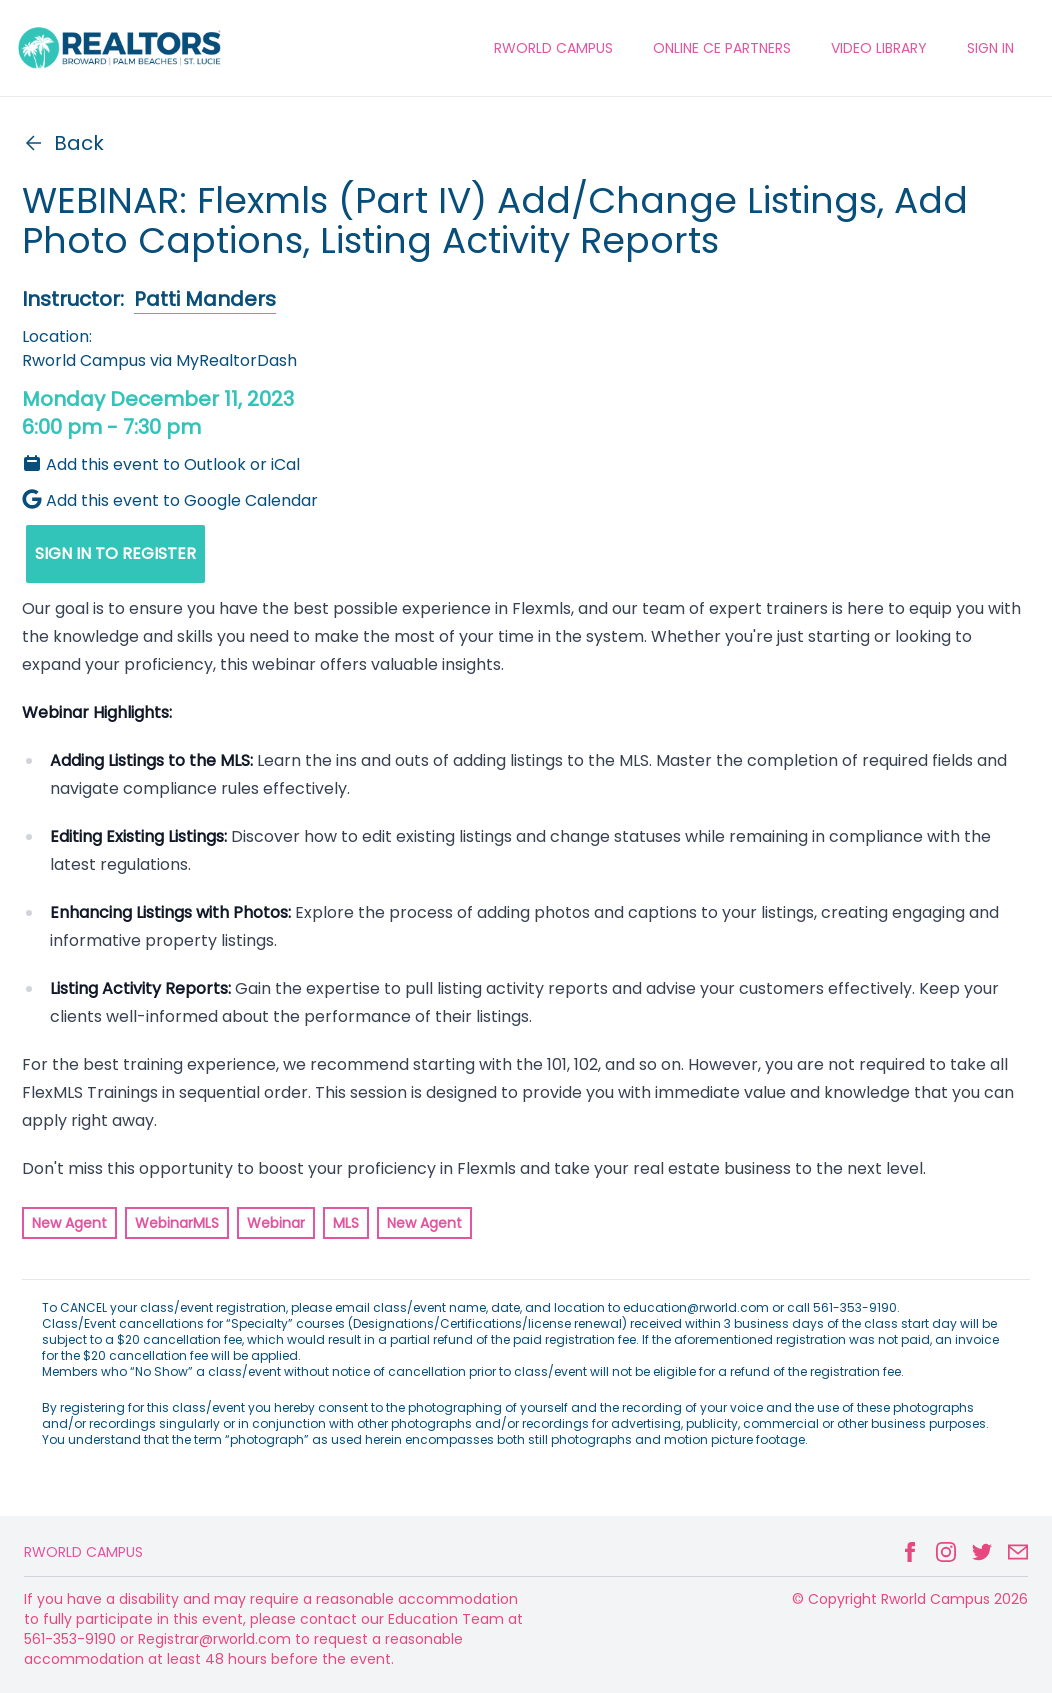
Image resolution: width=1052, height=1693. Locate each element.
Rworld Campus (83, 1552)
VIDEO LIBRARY (879, 48)
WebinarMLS (177, 1223)
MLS (346, 1223)
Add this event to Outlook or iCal (161, 464)
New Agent (69, 1223)
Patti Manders (205, 299)
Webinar (276, 1223)
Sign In (990, 48)
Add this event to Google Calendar (170, 500)
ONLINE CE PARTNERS (722, 48)
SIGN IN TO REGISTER (115, 553)
